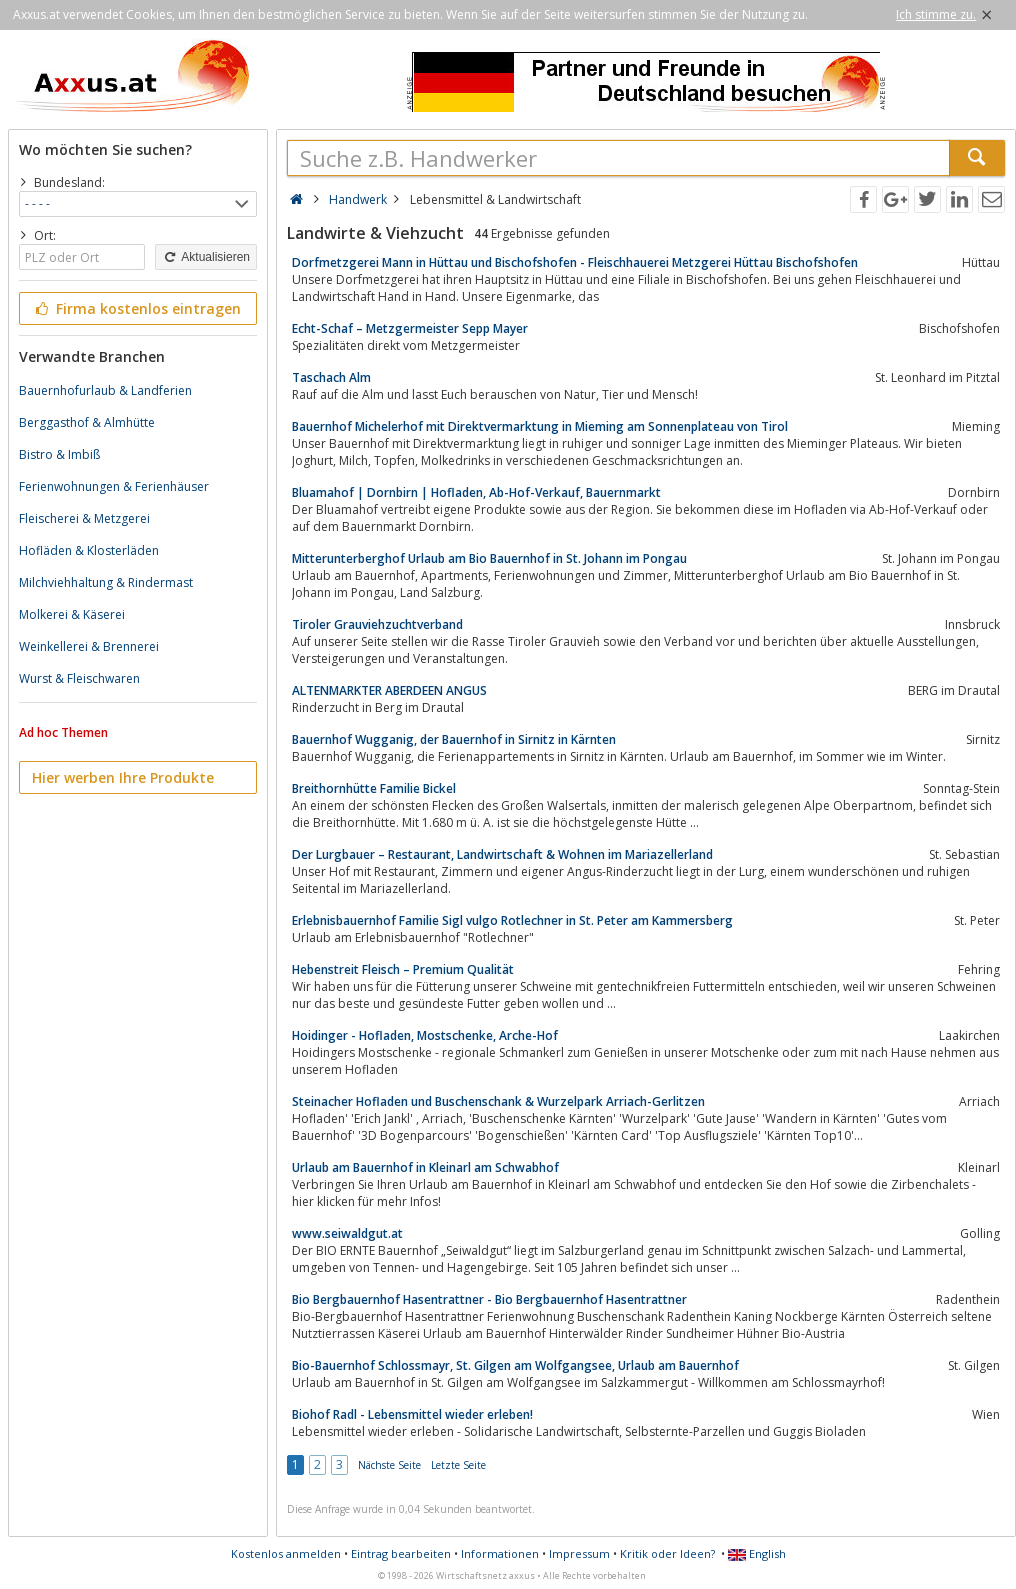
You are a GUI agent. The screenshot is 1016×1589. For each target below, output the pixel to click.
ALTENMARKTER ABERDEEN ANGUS (389, 690)
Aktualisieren (206, 257)
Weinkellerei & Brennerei (89, 646)
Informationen (500, 1553)
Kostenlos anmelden (286, 1553)
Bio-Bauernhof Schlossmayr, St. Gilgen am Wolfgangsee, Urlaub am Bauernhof (515, 1365)
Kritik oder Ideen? (667, 1553)
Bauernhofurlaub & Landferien (105, 390)
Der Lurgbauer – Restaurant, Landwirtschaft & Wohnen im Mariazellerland (502, 854)
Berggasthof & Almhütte (87, 422)
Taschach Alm (331, 377)
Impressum (579, 1553)
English (757, 1553)
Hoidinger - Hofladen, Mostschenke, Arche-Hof (425, 1035)
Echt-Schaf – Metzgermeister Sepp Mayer (410, 328)
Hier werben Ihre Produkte (123, 777)
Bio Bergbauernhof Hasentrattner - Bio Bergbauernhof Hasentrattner (489, 1299)
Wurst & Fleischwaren (79, 678)
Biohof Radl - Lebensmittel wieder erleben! (412, 1414)
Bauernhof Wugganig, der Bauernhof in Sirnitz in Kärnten (454, 739)
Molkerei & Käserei (72, 614)
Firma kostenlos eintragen (136, 308)
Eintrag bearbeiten (401, 1553)
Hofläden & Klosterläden (89, 550)
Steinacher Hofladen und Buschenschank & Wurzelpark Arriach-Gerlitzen (498, 1101)
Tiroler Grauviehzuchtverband (377, 624)
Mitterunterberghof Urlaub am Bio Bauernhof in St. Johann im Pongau (489, 558)
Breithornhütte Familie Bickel (374, 788)
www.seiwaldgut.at (347, 1233)
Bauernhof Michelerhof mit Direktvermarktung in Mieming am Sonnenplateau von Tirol (540, 426)
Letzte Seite (458, 1465)
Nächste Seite (389, 1465)
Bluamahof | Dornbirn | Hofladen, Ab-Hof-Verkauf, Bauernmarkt (476, 492)
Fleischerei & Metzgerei (84, 518)
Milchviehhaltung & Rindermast (106, 582)
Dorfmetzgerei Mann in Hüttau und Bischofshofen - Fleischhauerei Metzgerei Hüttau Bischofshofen (575, 262)
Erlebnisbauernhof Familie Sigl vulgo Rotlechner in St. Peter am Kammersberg (512, 920)
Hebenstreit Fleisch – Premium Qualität (403, 969)
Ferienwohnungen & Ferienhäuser (114, 486)
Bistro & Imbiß (59, 454)
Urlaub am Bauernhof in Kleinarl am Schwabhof (425, 1167)
